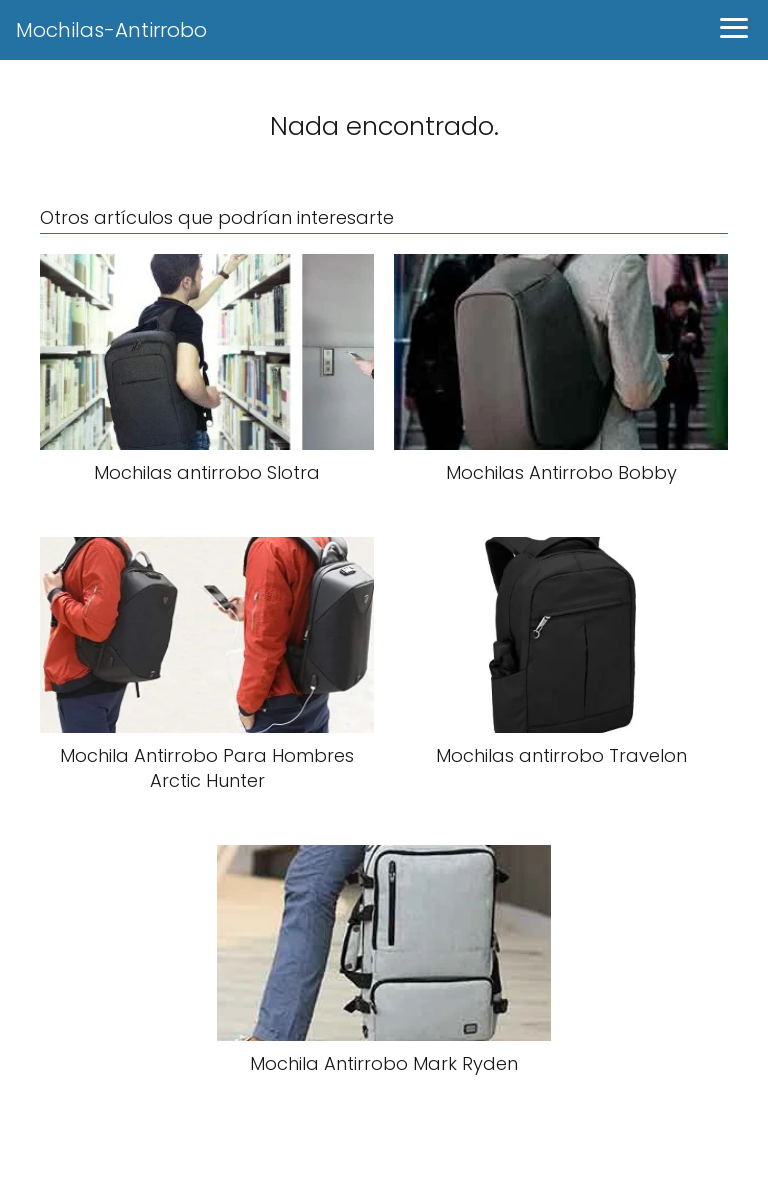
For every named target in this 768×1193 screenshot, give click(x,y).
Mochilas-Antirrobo (111, 30)
